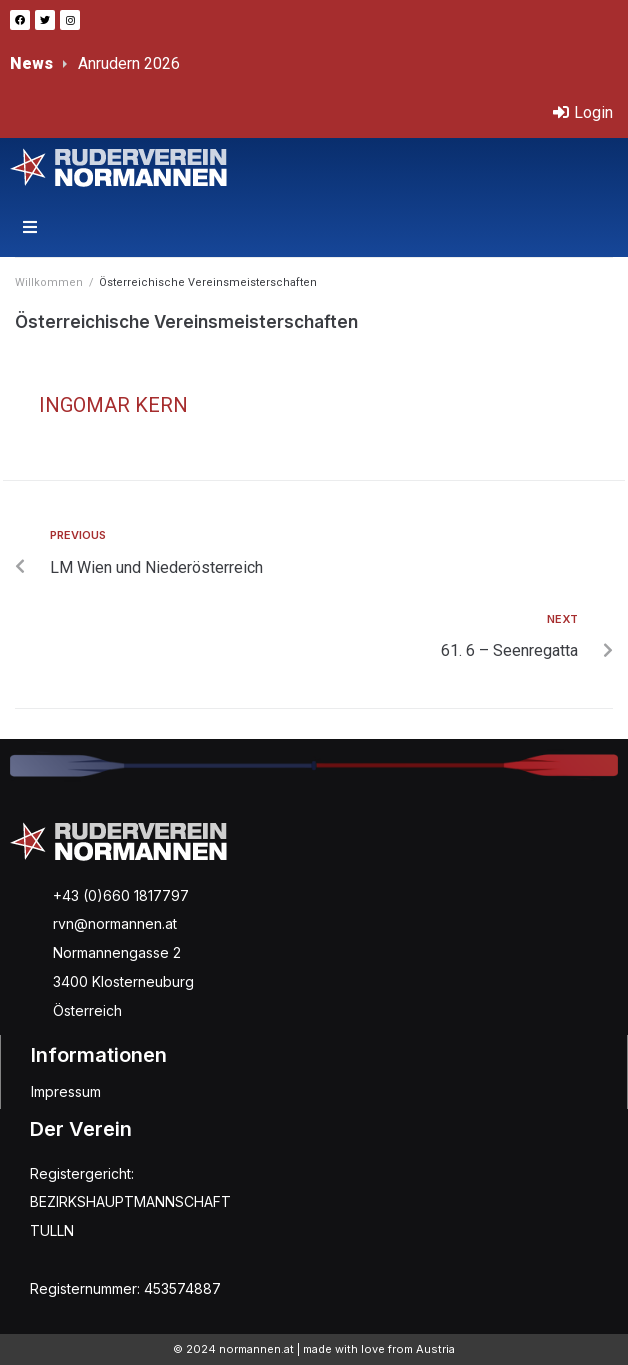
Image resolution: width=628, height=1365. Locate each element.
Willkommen (49, 282)
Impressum (66, 1091)
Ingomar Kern (113, 405)
